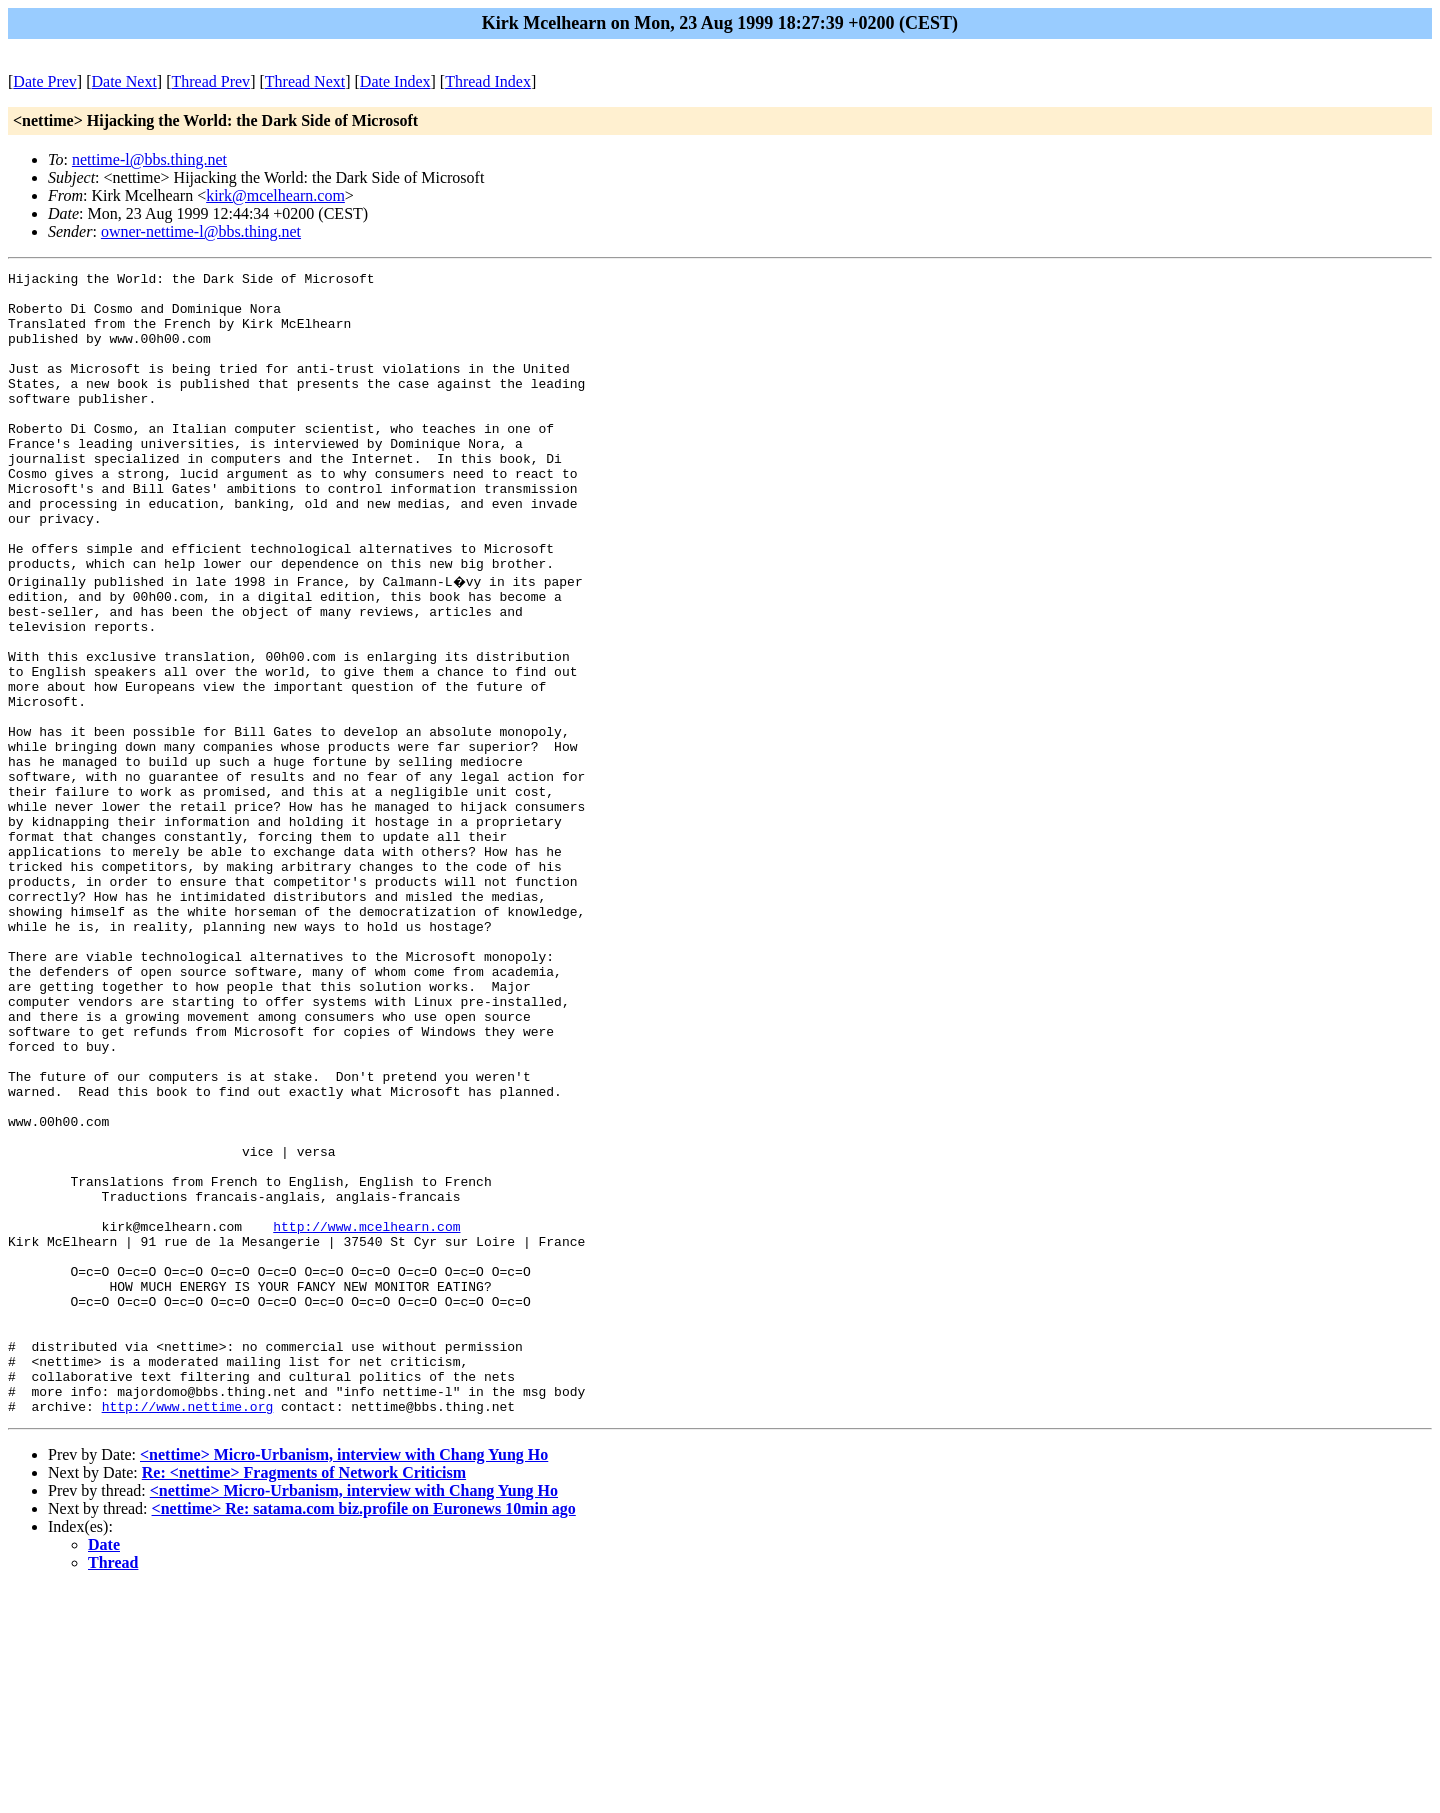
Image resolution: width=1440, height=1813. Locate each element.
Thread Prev (210, 81)
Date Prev (45, 81)
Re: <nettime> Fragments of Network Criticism (304, 1697)
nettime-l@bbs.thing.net (149, 159)
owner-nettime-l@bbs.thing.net (201, 231)
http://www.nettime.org (188, 1631)
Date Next (124, 81)
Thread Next (305, 81)
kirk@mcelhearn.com (275, 195)
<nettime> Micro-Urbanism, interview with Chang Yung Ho (344, 1679)
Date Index (395, 81)
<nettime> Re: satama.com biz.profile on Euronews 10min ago (364, 1733)
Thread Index (488, 81)
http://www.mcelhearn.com (366, 1415)
